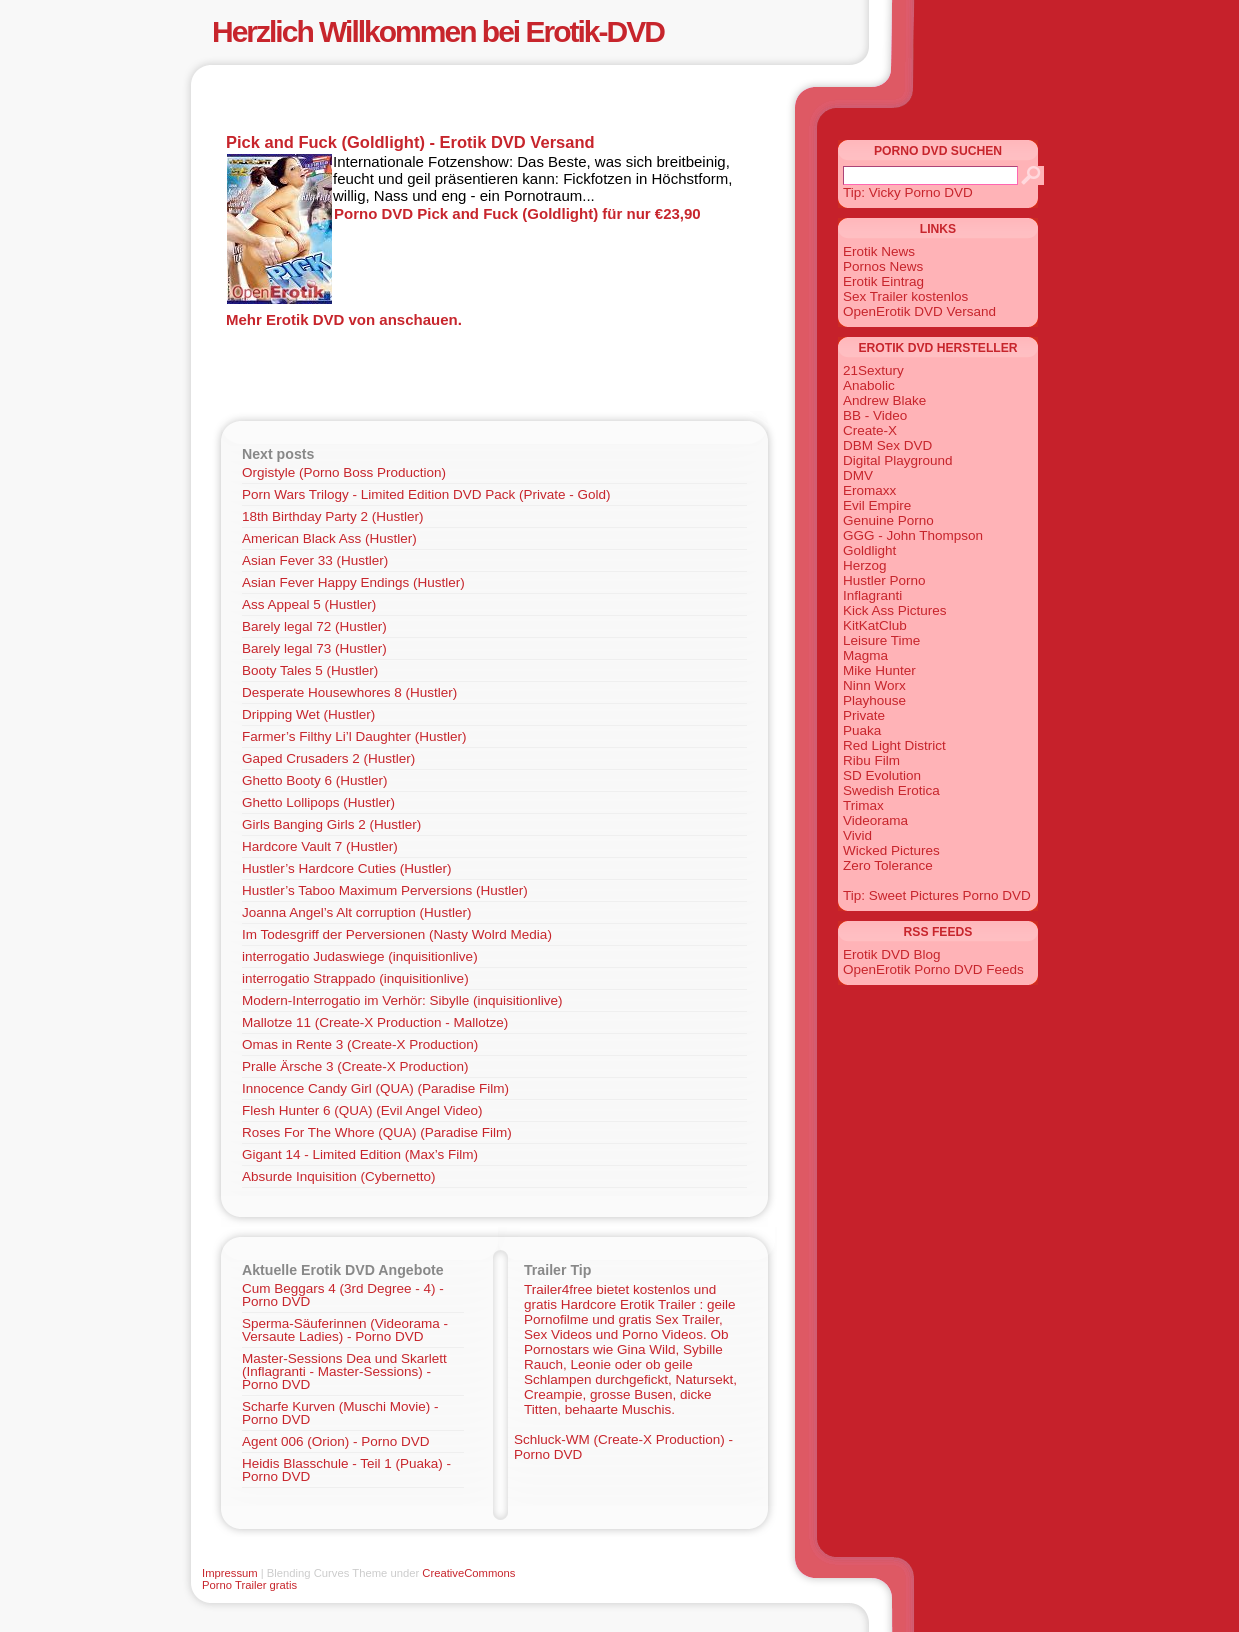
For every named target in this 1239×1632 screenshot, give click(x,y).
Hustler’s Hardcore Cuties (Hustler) (347, 868)
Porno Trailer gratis (249, 1585)
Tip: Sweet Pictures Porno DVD (937, 895)
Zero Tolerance (888, 865)
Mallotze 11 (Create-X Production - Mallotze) (375, 1022)
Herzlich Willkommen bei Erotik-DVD (438, 31)
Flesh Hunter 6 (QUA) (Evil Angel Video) (362, 1110)
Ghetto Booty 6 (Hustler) (315, 780)
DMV (858, 475)
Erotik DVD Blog (892, 954)
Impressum (230, 1573)
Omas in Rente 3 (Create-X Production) (360, 1044)
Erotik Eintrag (883, 281)
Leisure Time (881, 640)
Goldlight (869, 550)
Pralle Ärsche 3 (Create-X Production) (355, 1066)
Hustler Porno (884, 580)
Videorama (875, 820)
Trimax (863, 805)
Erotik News (879, 251)
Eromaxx (869, 490)
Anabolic (869, 385)
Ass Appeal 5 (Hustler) (309, 604)
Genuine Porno (888, 520)
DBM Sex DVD (887, 445)
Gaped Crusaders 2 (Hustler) (328, 758)
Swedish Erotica (891, 790)
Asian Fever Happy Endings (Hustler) (353, 582)
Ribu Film (871, 760)
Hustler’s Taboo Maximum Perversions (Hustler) (385, 890)
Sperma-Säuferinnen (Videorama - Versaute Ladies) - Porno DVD (345, 1330)
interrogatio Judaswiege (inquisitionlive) (360, 956)
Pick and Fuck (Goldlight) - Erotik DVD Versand (410, 142)
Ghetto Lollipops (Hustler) (318, 802)
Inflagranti (872, 595)
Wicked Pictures (891, 850)
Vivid (857, 835)
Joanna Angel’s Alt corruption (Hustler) (356, 912)
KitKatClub (875, 625)
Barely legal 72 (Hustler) (314, 626)
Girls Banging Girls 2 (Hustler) (331, 824)
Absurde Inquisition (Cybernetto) (339, 1176)
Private (864, 715)
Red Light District (894, 745)
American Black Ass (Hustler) (329, 538)
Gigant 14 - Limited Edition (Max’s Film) (360, 1154)
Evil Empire (877, 505)
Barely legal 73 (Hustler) (314, 648)
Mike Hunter (879, 670)
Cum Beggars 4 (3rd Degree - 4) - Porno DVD (343, 1295)
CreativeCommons (468, 1573)
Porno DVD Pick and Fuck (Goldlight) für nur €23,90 (517, 213)
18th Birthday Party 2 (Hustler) (333, 516)
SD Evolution (882, 775)
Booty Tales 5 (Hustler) (310, 670)
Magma (865, 655)
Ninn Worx (874, 685)
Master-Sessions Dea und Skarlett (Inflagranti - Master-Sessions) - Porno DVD (344, 1371)
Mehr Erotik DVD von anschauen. (344, 319)
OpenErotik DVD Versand (919, 311)
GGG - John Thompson (913, 535)
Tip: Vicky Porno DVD (908, 192)
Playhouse (874, 700)
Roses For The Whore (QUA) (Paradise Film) (377, 1132)
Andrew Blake (884, 400)
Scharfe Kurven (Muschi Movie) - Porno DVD (340, 1413)
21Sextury (873, 370)
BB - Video (875, 415)
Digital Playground (898, 460)
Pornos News (883, 266)
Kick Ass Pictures (895, 610)
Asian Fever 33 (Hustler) (315, 560)
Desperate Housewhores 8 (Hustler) (349, 692)
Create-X (870, 430)
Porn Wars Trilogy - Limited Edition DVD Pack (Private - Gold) (426, 494)
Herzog (865, 565)
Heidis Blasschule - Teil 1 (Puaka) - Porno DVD (346, 1470)
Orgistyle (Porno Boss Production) (344, 472)
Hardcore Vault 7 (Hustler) (320, 846)
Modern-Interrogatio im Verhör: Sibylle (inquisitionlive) (402, 1000)
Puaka (862, 730)
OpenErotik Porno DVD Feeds (933, 969)
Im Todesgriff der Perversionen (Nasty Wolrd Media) (397, 934)
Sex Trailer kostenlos (905, 296)
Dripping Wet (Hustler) (308, 714)
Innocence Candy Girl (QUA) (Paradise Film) (375, 1088)
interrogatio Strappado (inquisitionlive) (355, 978)
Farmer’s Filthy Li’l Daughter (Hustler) (354, 736)
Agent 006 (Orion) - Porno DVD (336, 1441)
